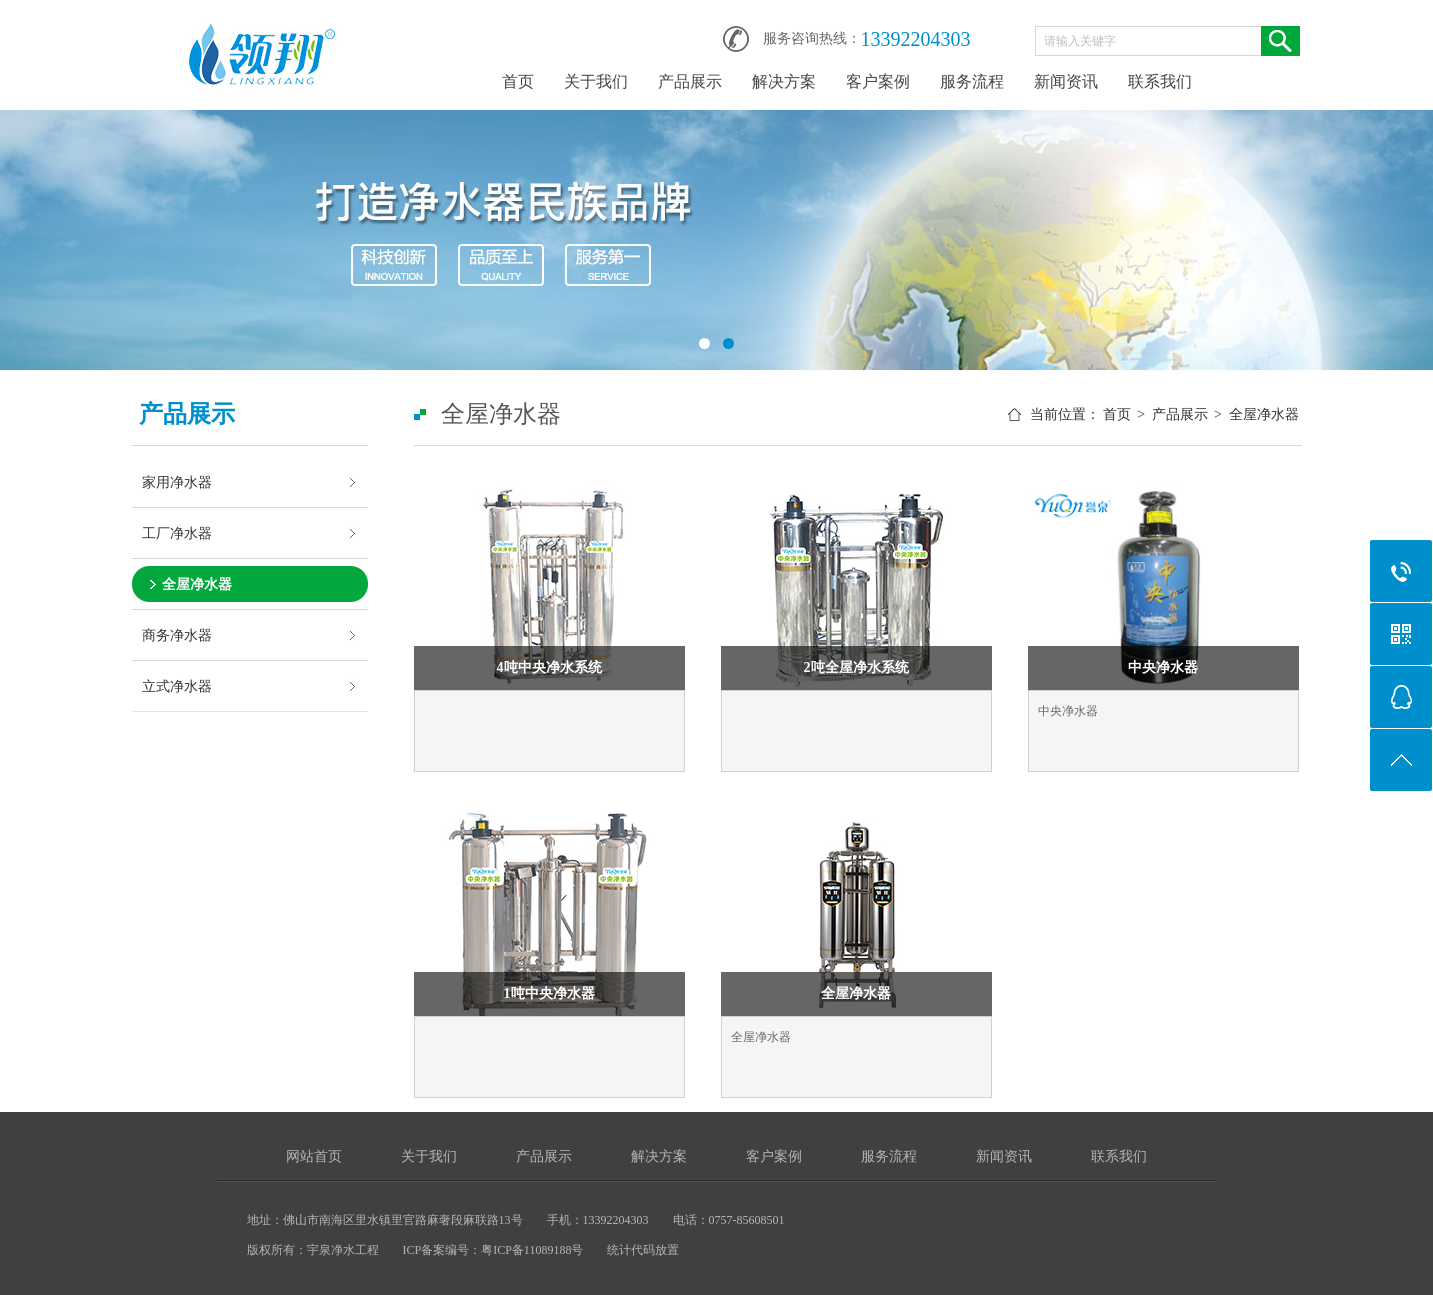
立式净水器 (177, 686)
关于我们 (596, 81)
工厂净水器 (177, 533)
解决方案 (784, 81)
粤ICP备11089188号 (532, 1250)
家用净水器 (177, 482)
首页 (518, 81)
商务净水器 (177, 635)
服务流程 (972, 81)
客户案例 (878, 81)
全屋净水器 (197, 584)
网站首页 (314, 1156)
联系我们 (1160, 81)
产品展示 (690, 81)
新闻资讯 (1066, 81)
